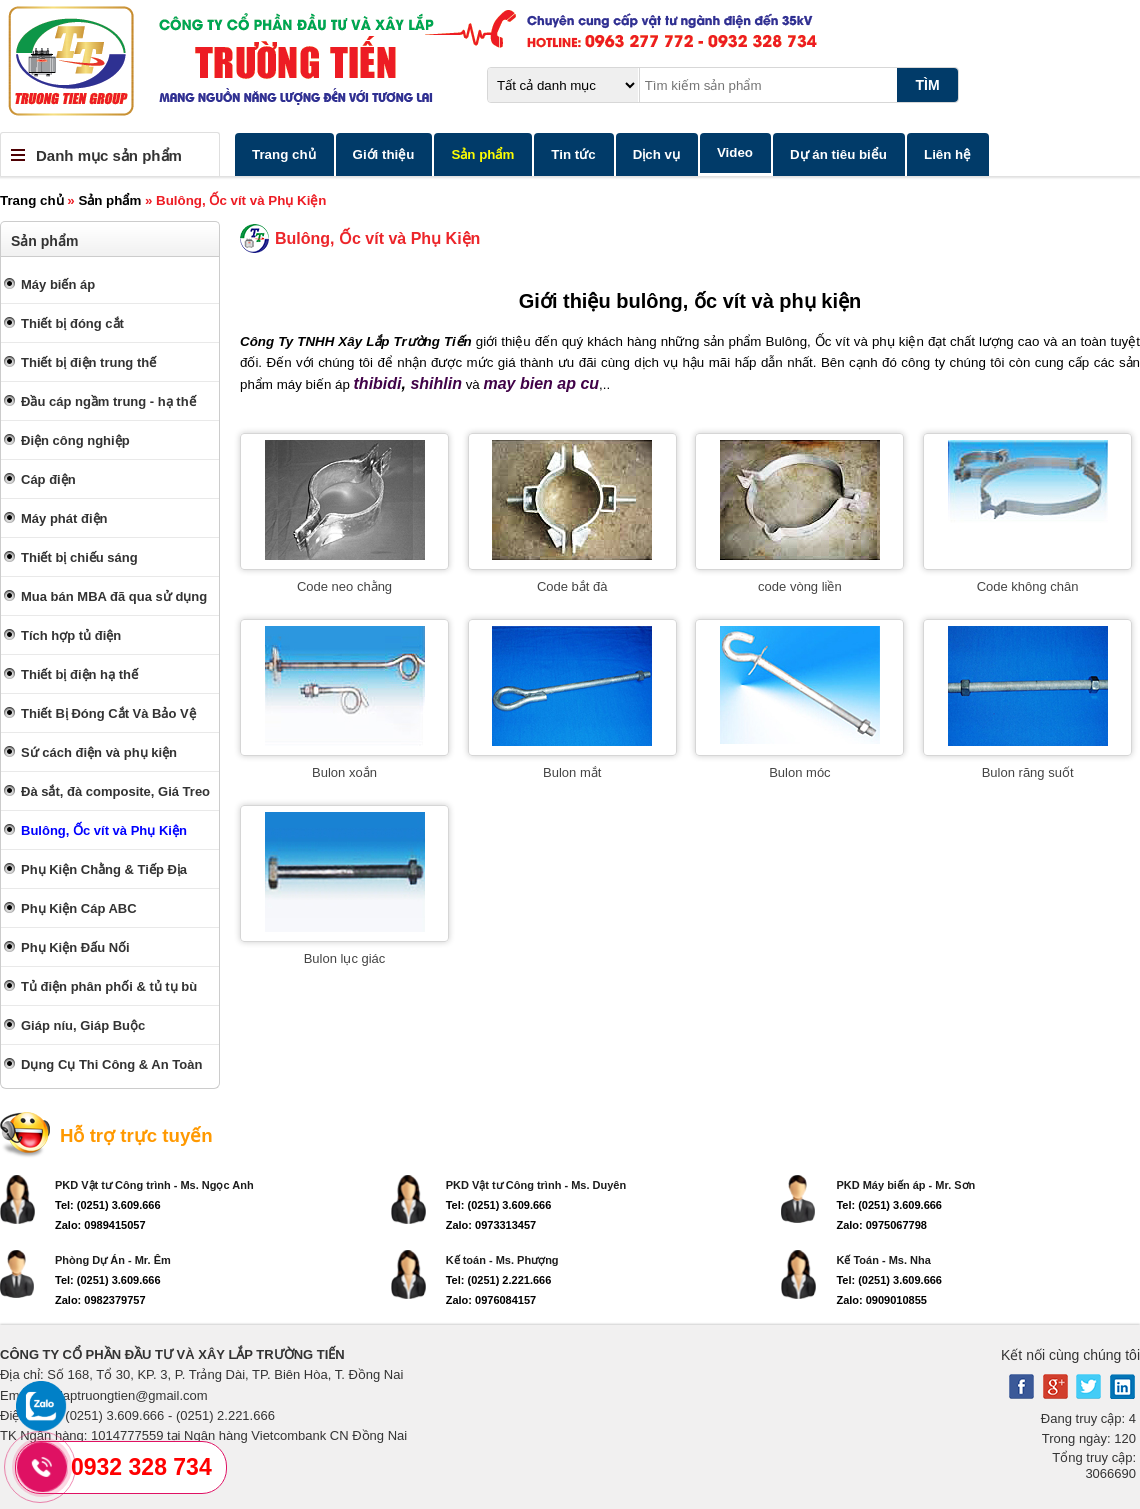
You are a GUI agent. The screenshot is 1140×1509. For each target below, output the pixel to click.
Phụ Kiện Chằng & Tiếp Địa (104, 869)
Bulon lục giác (345, 958)
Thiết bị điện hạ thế (79, 674)
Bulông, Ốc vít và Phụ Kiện (104, 830)
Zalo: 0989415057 (100, 1225)
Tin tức (573, 154)
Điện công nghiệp (75, 440)
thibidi (378, 383)
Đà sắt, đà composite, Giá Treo (115, 791)
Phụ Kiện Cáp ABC (79, 908)
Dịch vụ (656, 154)
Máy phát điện (64, 518)
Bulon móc (799, 772)
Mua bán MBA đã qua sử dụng (114, 596)
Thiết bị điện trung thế (88, 362)
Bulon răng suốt (1028, 772)
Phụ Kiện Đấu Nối (75, 947)
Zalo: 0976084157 (491, 1300)
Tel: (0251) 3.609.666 (108, 1205)
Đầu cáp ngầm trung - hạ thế (108, 401)
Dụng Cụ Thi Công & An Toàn (111, 1064)
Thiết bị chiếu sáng (79, 557)
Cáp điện (48, 479)
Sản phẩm (482, 154)
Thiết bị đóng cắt (72, 323)
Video (735, 152)
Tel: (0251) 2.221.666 (499, 1280)
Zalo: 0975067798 (881, 1225)
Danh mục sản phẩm (109, 155)
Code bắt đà (572, 586)
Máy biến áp (58, 284)
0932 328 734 (141, 1467)
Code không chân (1028, 586)
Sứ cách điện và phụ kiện (99, 752)
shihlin (436, 383)
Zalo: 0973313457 (491, 1225)
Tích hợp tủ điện (71, 635)
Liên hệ (947, 154)
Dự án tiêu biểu (838, 154)
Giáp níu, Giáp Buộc (83, 1025)
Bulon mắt (572, 772)
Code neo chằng (344, 586)
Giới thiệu (384, 154)
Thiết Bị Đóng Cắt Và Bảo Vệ (108, 713)
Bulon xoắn (344, 772)
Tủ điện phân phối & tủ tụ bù (109, 986)
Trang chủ (284, 154)
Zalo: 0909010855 (881, 1300)
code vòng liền (800, 586)
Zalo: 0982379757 (100, 1300)
